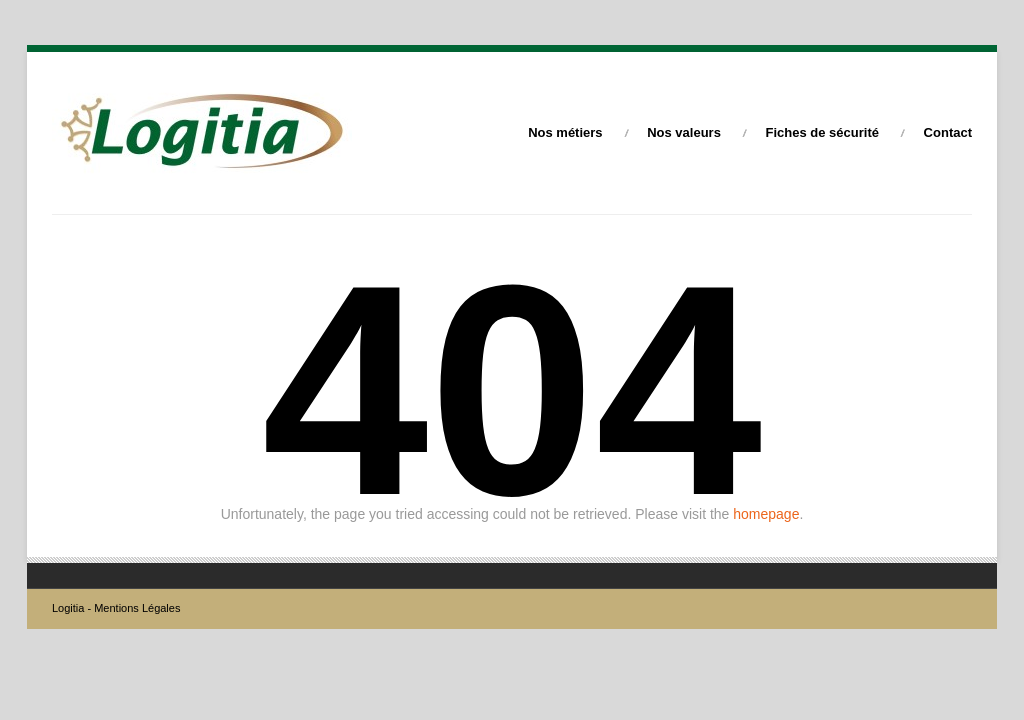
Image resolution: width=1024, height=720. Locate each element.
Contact (948, 132)
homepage (766, 514)
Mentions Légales (137, 608)
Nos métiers (565, 132)
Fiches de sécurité (822, 132)
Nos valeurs (684, 132)
